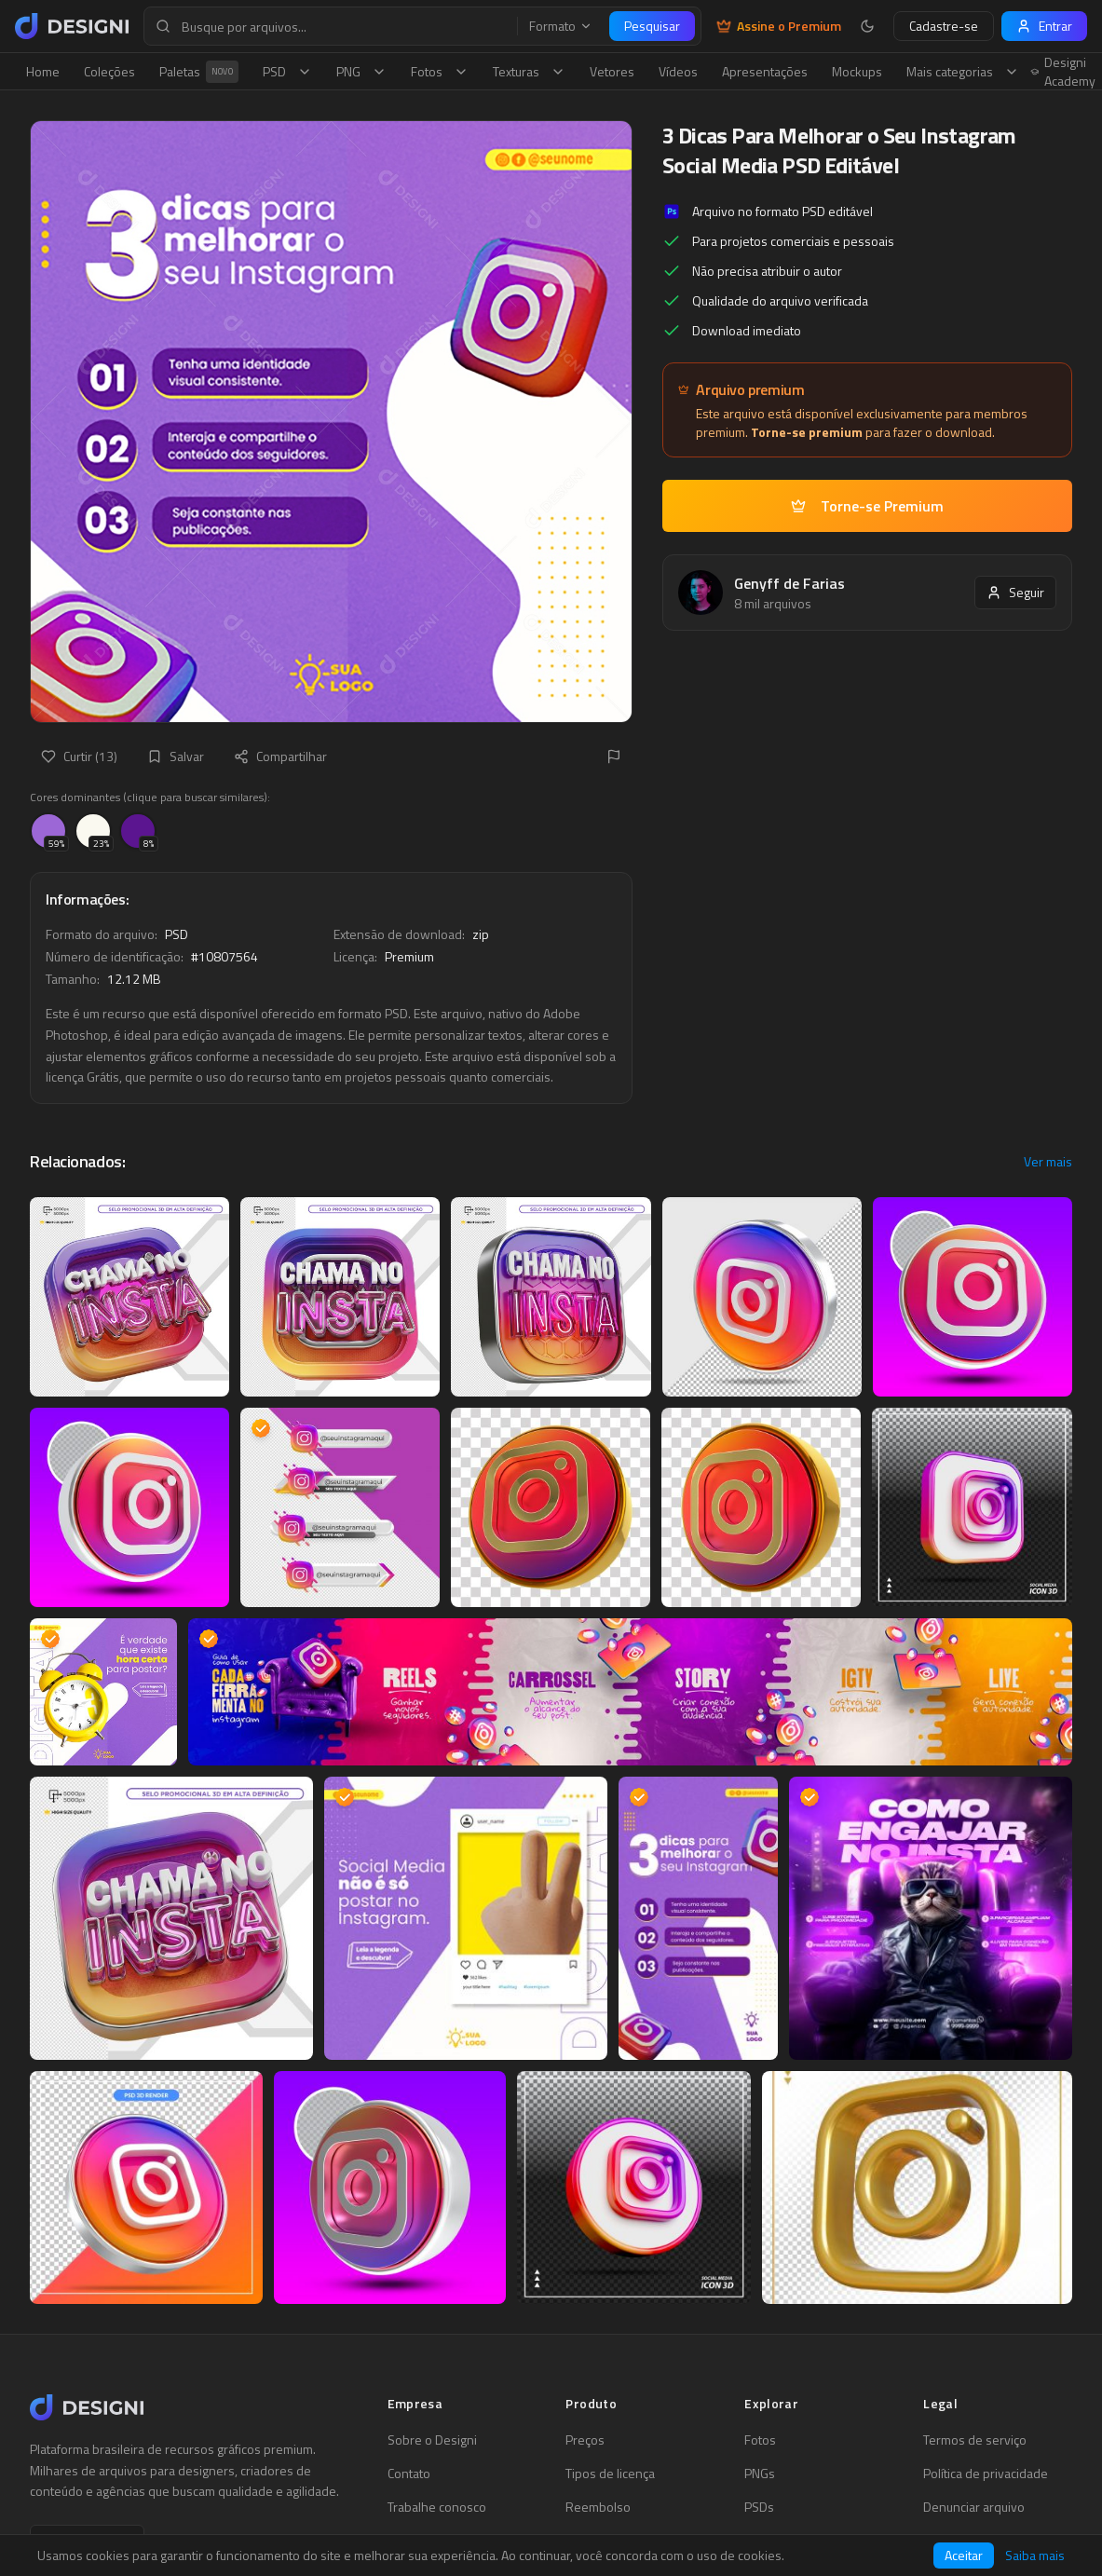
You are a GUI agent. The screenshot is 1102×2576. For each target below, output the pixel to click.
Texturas (529, 71)
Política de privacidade (985, 2473)
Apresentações (765, 71)
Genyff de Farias (789, 583)
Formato (560, 26)
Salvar (175, 756)
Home (43, 71)
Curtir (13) (79, 756)
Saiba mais (1035, 2555)
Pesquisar (652, 25)
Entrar (1044, 25)
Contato (409, 2473)
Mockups (857, 71)
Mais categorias (962, 71)
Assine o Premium (778, 26)
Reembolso (598, 2507)
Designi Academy (1063, 71)
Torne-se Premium (867, 506)
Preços (585, 2440)
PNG (361, 71)
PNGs (759, 2473)
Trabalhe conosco (437, 2507)
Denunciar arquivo (974, 2507)
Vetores (612, 71)
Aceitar (964, 2555)
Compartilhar (280, 756)
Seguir (1015, 592)
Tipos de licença (610, 2473)
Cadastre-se (943, 25)
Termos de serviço (975, 2440)
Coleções (109, 71)
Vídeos (678, 71)
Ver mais (1048, 1161)
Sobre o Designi (432, 2440)
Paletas (198, 72)
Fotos (440, 71)
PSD (287, 71)
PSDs (759, 2507)
